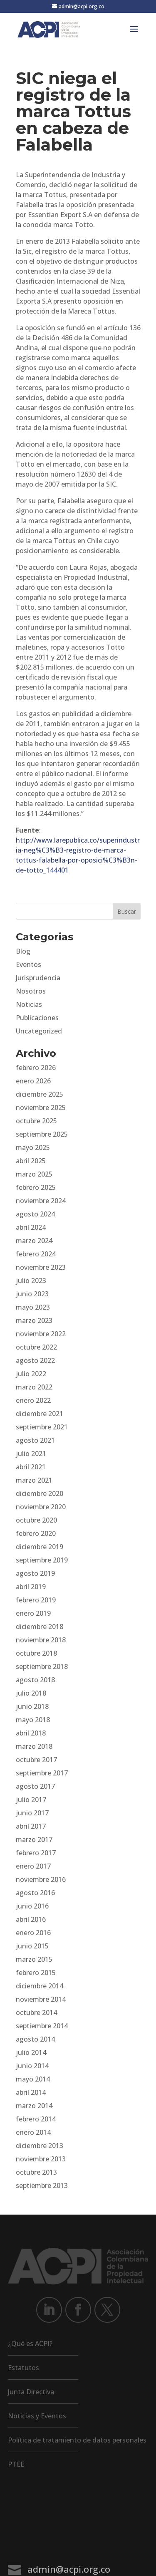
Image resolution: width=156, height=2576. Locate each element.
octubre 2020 (36, 1520)
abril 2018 (31, 1733)
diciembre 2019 (39, 1546)
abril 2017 (31, 1826)
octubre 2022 (36, 1347)
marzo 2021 (34, 1480)
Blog (23, 951)
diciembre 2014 (39, 1985)
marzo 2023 (34, 1320)
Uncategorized (39, 1031)
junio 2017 (32, 1812)
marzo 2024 (34, 1240)
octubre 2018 (36, 1653)
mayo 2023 (33, 1307)
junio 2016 (32, 1906)
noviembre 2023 (41, 1267)
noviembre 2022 (41, 1333)
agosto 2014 (35, 2039)
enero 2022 (33, 1400)
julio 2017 (31, 1799)
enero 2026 (33, 1080)
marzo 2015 (34, 1959)
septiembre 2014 (42, 2025)
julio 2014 (31, 2052)
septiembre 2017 (42, 1772)
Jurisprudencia (38, 977)
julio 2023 (31, 1280)
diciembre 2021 (39, 1413)
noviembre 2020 (41, 1506)
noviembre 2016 (41, 1879)
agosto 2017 (35, 1786)
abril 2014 (31, 2092)
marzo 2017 (34, 1839)
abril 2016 (31, 1919)
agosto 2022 (35, 1360)
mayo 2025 (33, 1147)
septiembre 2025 (42, 1134)
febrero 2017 (36, 1852)
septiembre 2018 (42, 1666)
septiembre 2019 (42, 1560)
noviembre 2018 (41, 1639)
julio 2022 (31, 1373)
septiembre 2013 (42, 2185)
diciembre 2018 (39, 1626)
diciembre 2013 (39, 2145)
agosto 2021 (35, 1440)
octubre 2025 (36, 1120)
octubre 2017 (36, 1759)
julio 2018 (31, 1693)
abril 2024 (31, 1227)
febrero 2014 (36, 2119)
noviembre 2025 (41, 1107)
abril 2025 (31, 1160)
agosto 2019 (35, 1573)
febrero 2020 (36, 1533)
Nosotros (31, 991)
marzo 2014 (34, 2105)
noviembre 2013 (41, 2158)
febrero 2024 (36, 1253)
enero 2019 (33, 1613)
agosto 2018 (35, 1679)
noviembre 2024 (41, 1200)
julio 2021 (31, 1453)
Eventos (28, 964)
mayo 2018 (33, 1719)
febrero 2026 (36, 1067)
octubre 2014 (36, 2012)
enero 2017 (33, 1866)
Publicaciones (37, 1017)
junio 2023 (32, 1293)
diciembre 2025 (39, 1094)
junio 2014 (32, 2065)
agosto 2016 (35, 1892)
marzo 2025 (34, 1174)
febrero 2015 (36, 1972)
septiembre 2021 (42, 1426)
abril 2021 (31, 1466)
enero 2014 (33, 2132)
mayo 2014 (33, 2079)
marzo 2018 (34, 1746)
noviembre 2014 (41, 1999)
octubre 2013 (36, 2172)
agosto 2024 (35, 1214)
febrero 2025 (36, 1187)
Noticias (29, 1004)
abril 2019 (31, 1586)
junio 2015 (32, 1946)
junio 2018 (32, 1706)
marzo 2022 (34, 1387)
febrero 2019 (36, 1599)
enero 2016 (33, 1932)
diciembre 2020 (39, 1493)
